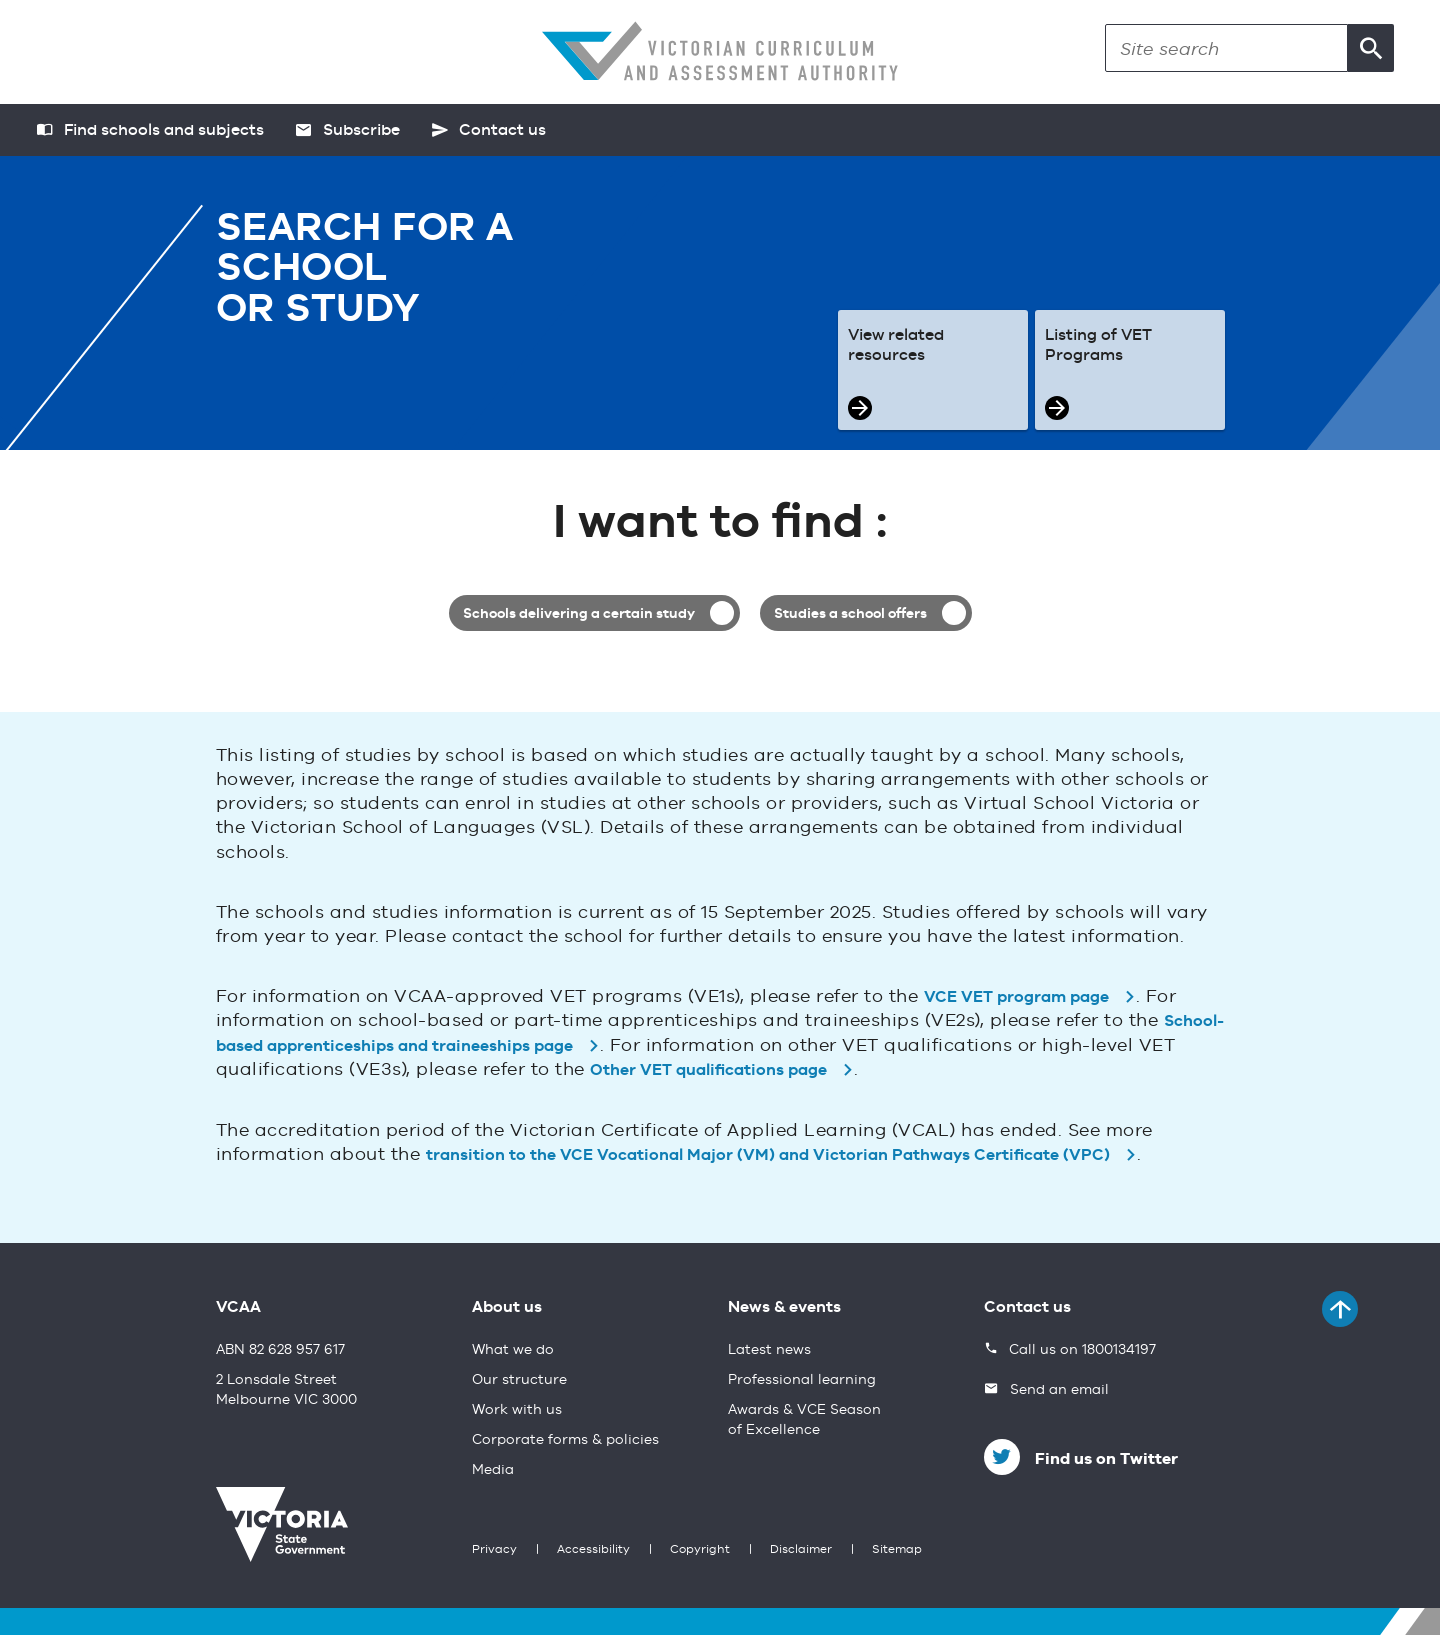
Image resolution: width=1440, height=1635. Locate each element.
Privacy (494, 1550)
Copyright (700, 1550)
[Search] (1226, 48)
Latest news (769, 1350)
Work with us (517, 1410)
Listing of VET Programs (1098, 346)
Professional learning (802, 1380)
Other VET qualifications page (708, 1071)
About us (507, 1308)
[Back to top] (1340, 1309)
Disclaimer (801, 1550)
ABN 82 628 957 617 (280, 1350)
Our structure (519, 1380)
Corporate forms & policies (565, 1440)
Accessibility (593, 1550)
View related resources (896, 346)
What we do (513, 1350)
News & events (784, 1308)
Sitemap (897, 1550)
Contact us (1027, 1308)
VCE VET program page (1016, 998)
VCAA (238, 1308)
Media (493, 1470)
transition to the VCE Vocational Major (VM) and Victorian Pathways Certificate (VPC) (768, 1156)
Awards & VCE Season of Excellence (804, 1420)
